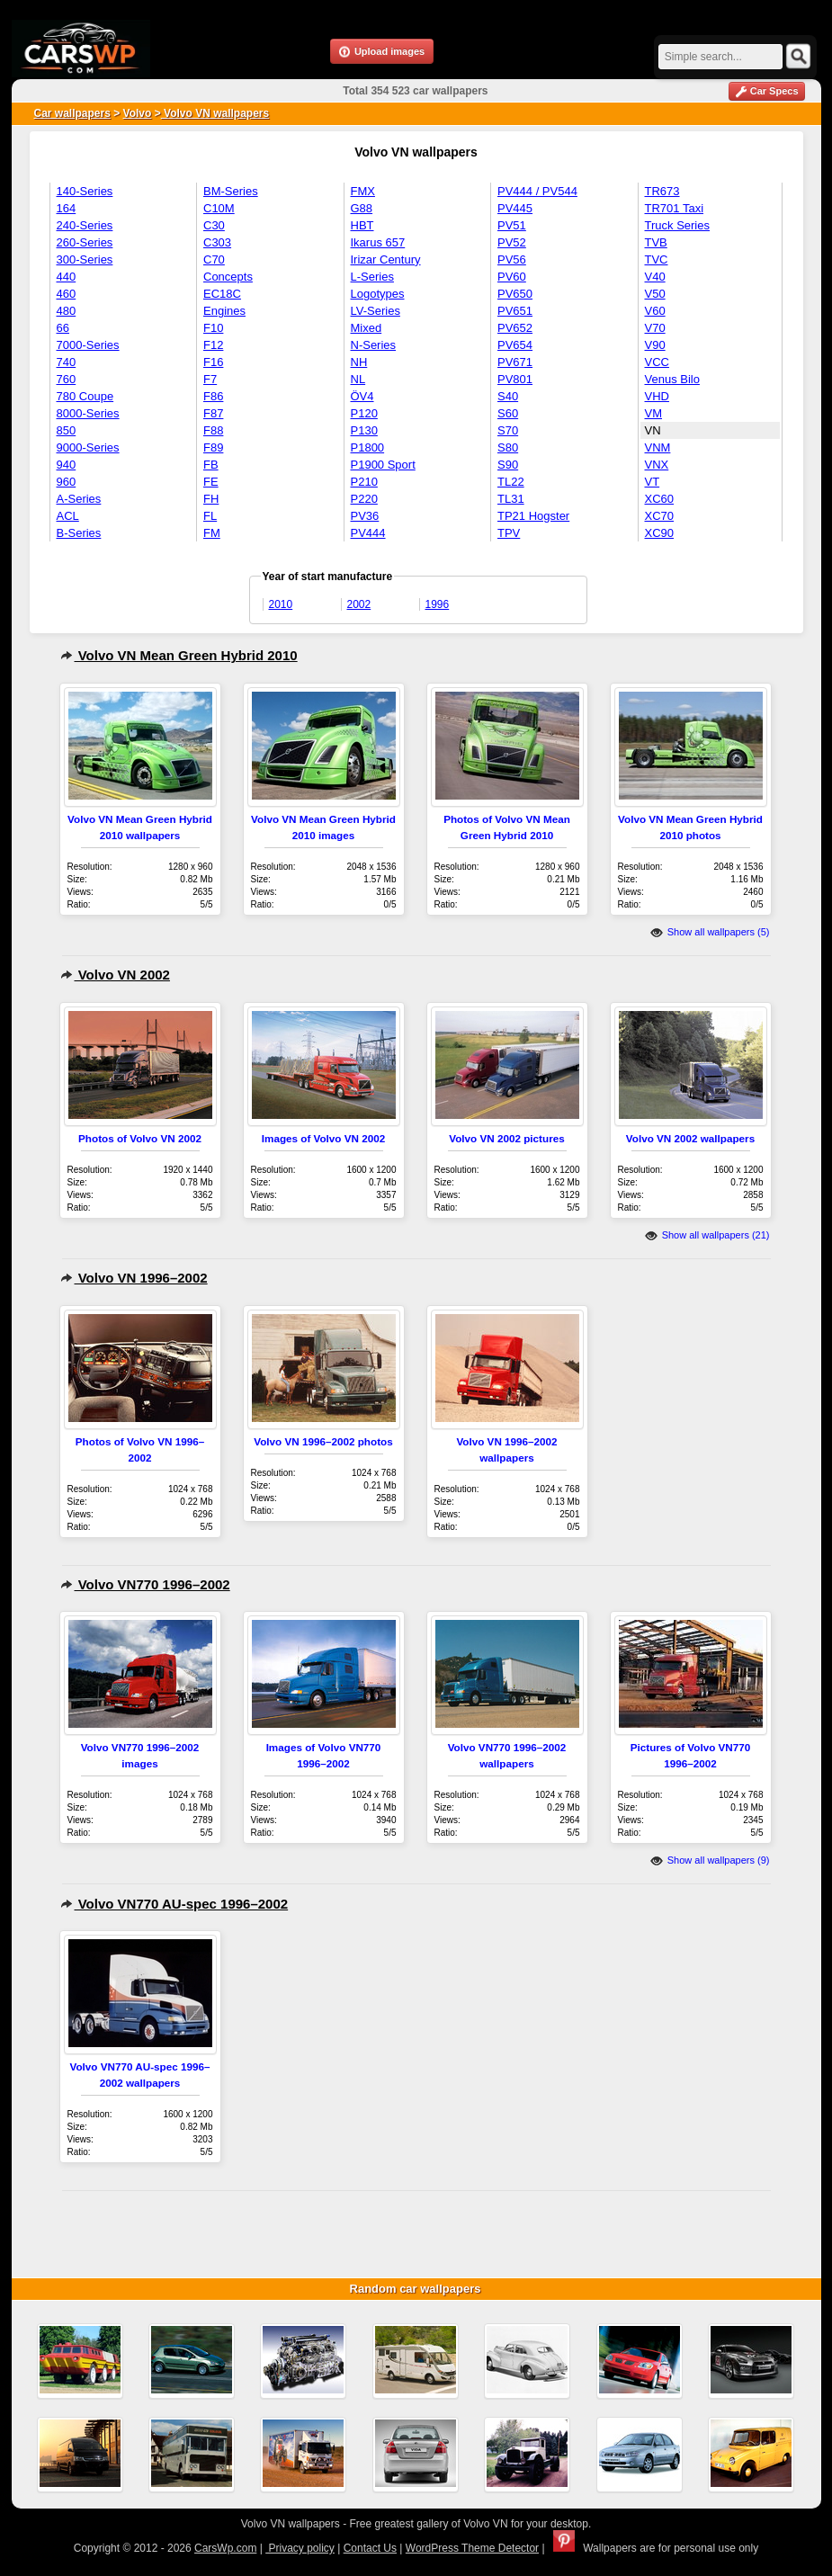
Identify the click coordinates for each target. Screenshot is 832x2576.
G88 (362, 208)
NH (359, 362)
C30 (214, 225)
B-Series (79, 533)
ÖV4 (362, 396)
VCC (657, 362)
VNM (658, 447)
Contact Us (370, 2548)
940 (66, 464)
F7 (210, 379)
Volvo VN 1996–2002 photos (323, 1441)
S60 (507, 413)
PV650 (514, 293)
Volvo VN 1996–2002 (134, 1277)
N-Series (374, 345)
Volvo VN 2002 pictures (506, 1138)
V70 (655, 328)
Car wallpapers (72, 113)
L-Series (372, 276)
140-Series (85, 191)
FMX (363, 191)
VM (654, 413)
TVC (656, 259)
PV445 (514, 208)
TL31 (510, 498)
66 (63, 328)
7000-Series (88, 345)
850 (66, 430)
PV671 (514, 362)
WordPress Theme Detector (472, 2548)
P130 (364, 430)
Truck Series (677, 225)
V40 (655, 276)
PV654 (514, 345)
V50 (655, 293)
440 (66, 276)
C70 (214, 259)
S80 (507, 447)
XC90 (660, 533)
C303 (217, 242)
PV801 (514, 379)
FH (211, 498)
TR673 (662, 191)
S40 (507, 396)
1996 (437, 604)
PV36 (365, 516)
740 (66, 362)
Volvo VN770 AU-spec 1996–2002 (174, 1903)
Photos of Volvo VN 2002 (139, 1138)
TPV (508, 533)
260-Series (85, 242)
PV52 (511, 242)
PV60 (511, 276)
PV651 (514, 311)
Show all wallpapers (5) (710, 931)
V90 (655, 345)
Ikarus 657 (378, 242)
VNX (657, 464)
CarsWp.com (225, 2548)
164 (66, 208)
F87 (213, 413)
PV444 (368, 533)
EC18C (222, 293)
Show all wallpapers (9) (710, 1860)
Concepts (228, 276)
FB (211, 464)
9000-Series (88, 447)
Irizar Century (386, 259)
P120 (364, 413)
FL (210, 516)
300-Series (85, 259)
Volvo (137, 113)
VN (653, 430)
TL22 (510, 481)
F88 (213, 430)
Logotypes (378, 293)
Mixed (366, 328)
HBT (362, 225)
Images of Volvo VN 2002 (324, 1138)
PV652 (514, 328)
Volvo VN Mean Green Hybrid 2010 (179, 655)
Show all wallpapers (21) (707, 1235)
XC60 (660, 498)
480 (66, 311)
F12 (213, 345)
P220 (364, 498)
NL (358, 379)
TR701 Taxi (674, 208)
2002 (359, 604)
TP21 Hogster (533, 516)
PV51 (511, 225)
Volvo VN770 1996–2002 (145, 1584)
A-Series (79, 498)
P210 (364, 481)
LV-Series (375, 311)
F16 (213, 362)
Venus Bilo (672, 379)
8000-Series (88, 413)
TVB (656, 242)
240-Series (85, 225)
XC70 (660, 516)
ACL (68, 516)
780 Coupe (85, 396)
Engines (224, 311)
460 (66, 293)
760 (66, 379)
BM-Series (230, 191)
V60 (655, 311)
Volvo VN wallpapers (215, 113)
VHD (657, 396)
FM (211, 533)
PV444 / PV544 (537, 191)
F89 (213, 447)
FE (211, 481)
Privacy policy (300, 2548)
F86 (213, 396)
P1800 (368, 447)
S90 (507, 464)
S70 (507, 430)
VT (652, 481)
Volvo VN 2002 (115, 974)
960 (66, 481)
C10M (219, 208)
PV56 (511, 259)
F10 (213, 328)
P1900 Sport (383, 464)
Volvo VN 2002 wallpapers (690, 1138)
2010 (281, 604)
